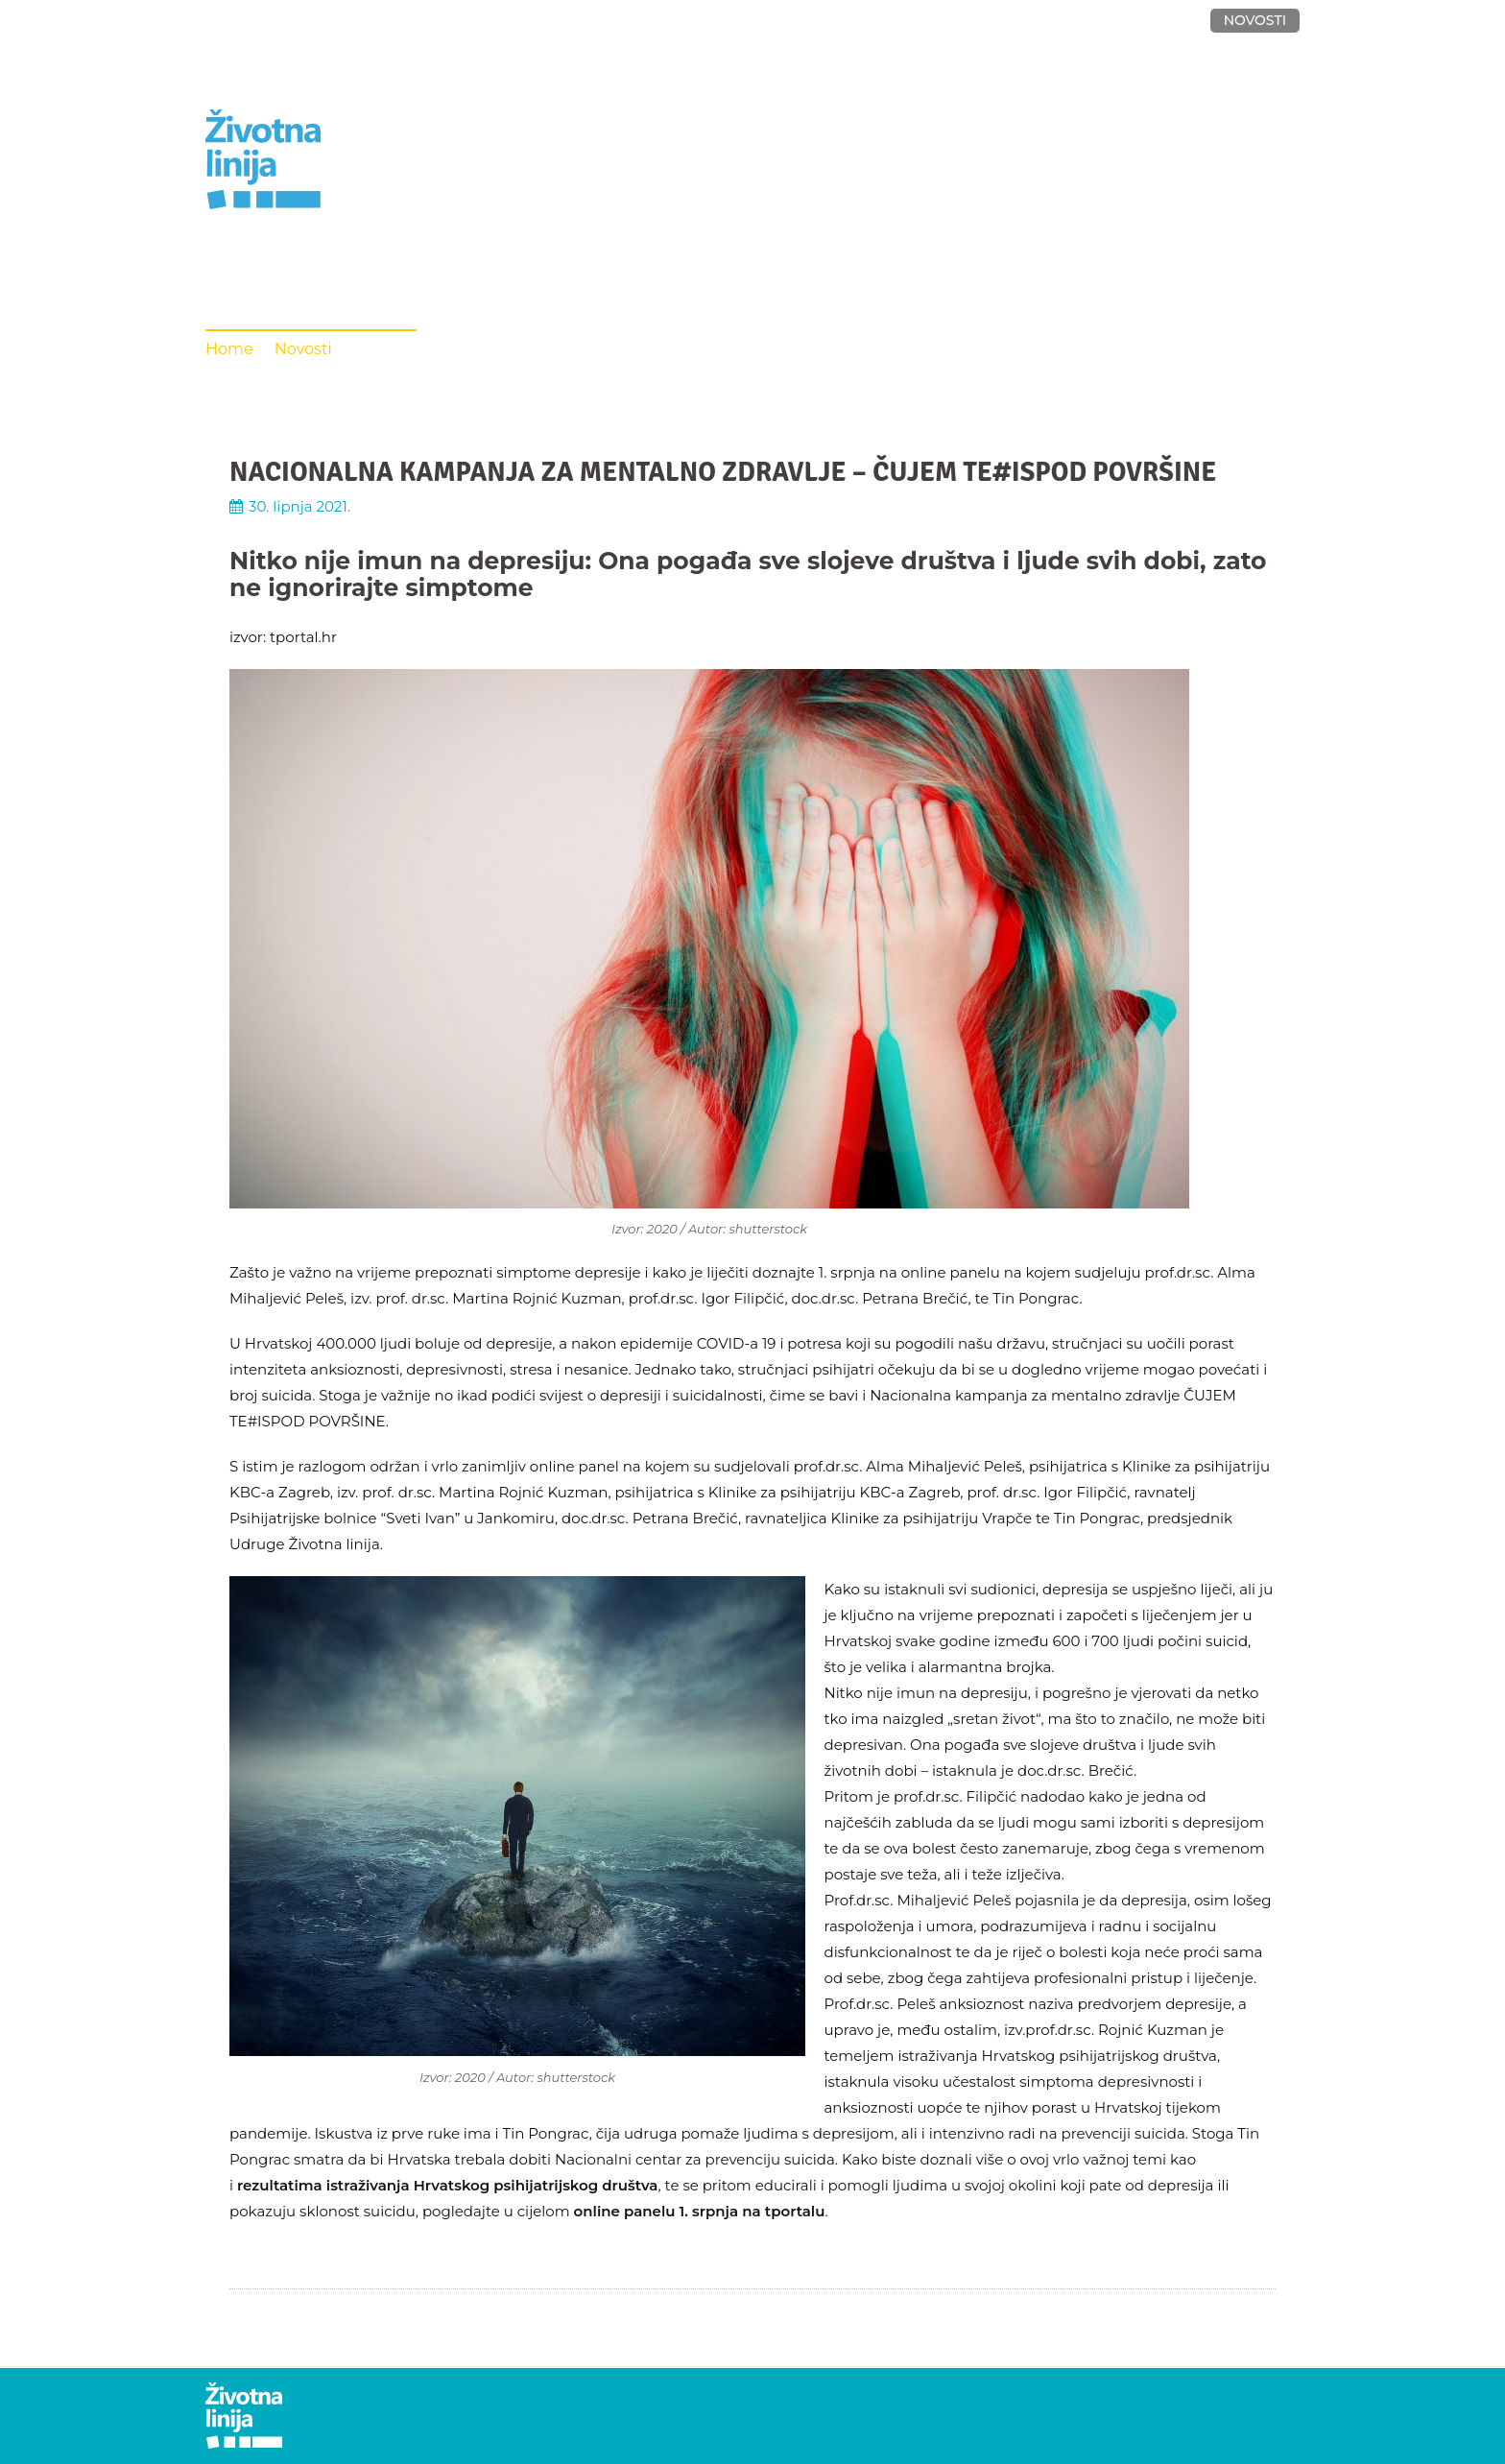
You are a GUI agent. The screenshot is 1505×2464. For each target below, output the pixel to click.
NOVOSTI (1255, 26)
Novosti (303, 349)
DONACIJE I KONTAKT (1122, 26)
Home (229, 349)
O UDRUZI (849, 26)
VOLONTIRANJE (965, 26)
